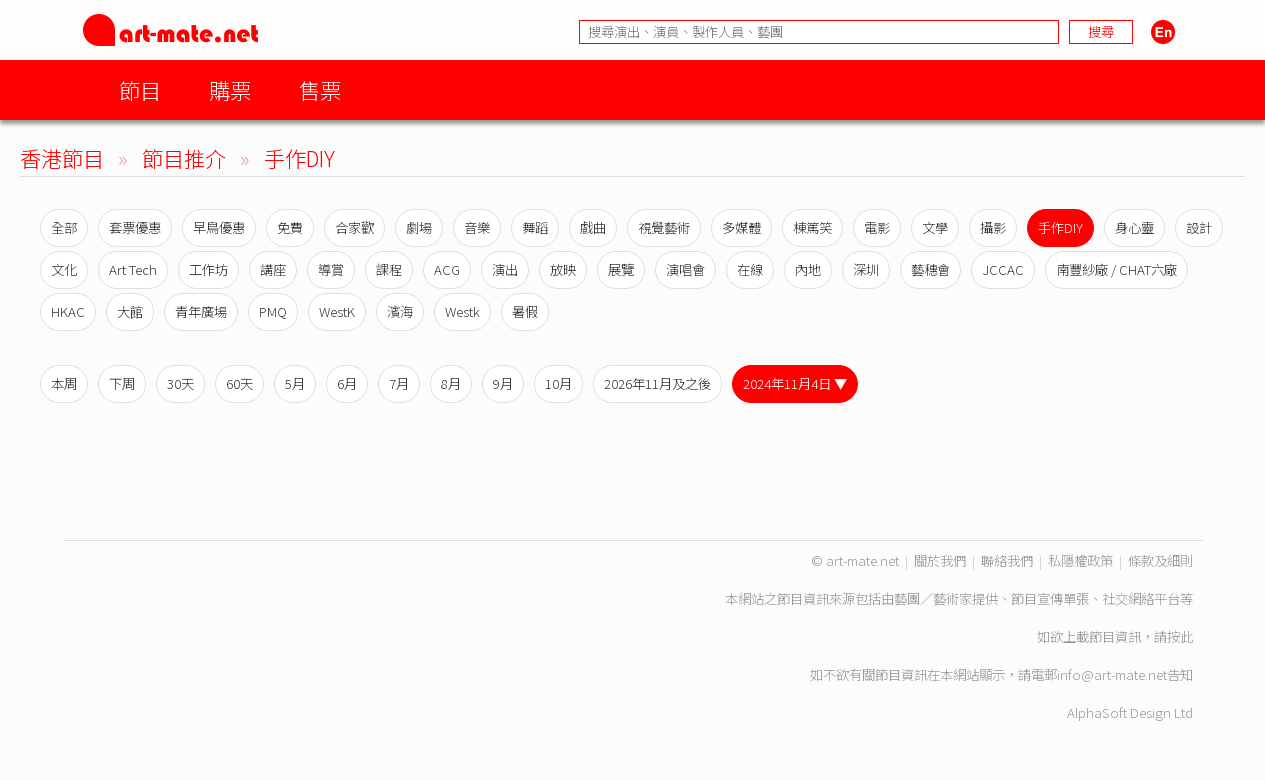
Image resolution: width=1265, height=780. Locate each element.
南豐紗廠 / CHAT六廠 (1116, 269)
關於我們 (940, 560)
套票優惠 (135, 227)
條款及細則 (1160, 560)
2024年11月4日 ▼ (795, 383)
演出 (505, 269)
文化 (64, 269)
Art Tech (133, 269)
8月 (451, 383)
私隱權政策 (1080, 560)
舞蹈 (535, 227)
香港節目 (62, 157)
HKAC (68, 311)
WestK (337, 311)
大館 (130, 311)
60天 (239, 383)
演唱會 (685, 269)
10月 (558, 383)
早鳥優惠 (219, 227)
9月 (503, 383)
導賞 (331, 269)
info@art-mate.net (1112, 674)
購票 (230, 89)
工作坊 (208, 269)
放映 (563, 269)
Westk (462, 311)
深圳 (866, 269)
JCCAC (1003, 269)
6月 (347, 383)
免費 (290, 227)
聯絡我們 (1007, 560)
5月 (295, 383)
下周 (122, 383)
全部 (64, 227)
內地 (808, 269)
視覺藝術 (664, 227)
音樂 (477, 227)
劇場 (419, 227)
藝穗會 (930, 269)
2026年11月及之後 (657, 383)
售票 (320, 89)
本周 (64, 383)
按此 (1180, 636)
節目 (140, 89)
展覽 (621, 269)
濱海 (400, 311)
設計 (1199, 227)
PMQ (273, 311)
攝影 (993, 227)
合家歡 (354, 227)
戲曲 (593, 227)
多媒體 (741, 227)
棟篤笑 (812, 227)
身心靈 (1134, 227)
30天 (180, 383)
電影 (877, 227)
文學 (935, 227)
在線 (750, 269)
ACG (447, 269)
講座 (273, 269)
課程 (389, 269)
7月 (399, 383)
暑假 (525, 311)
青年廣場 (201, 311)
